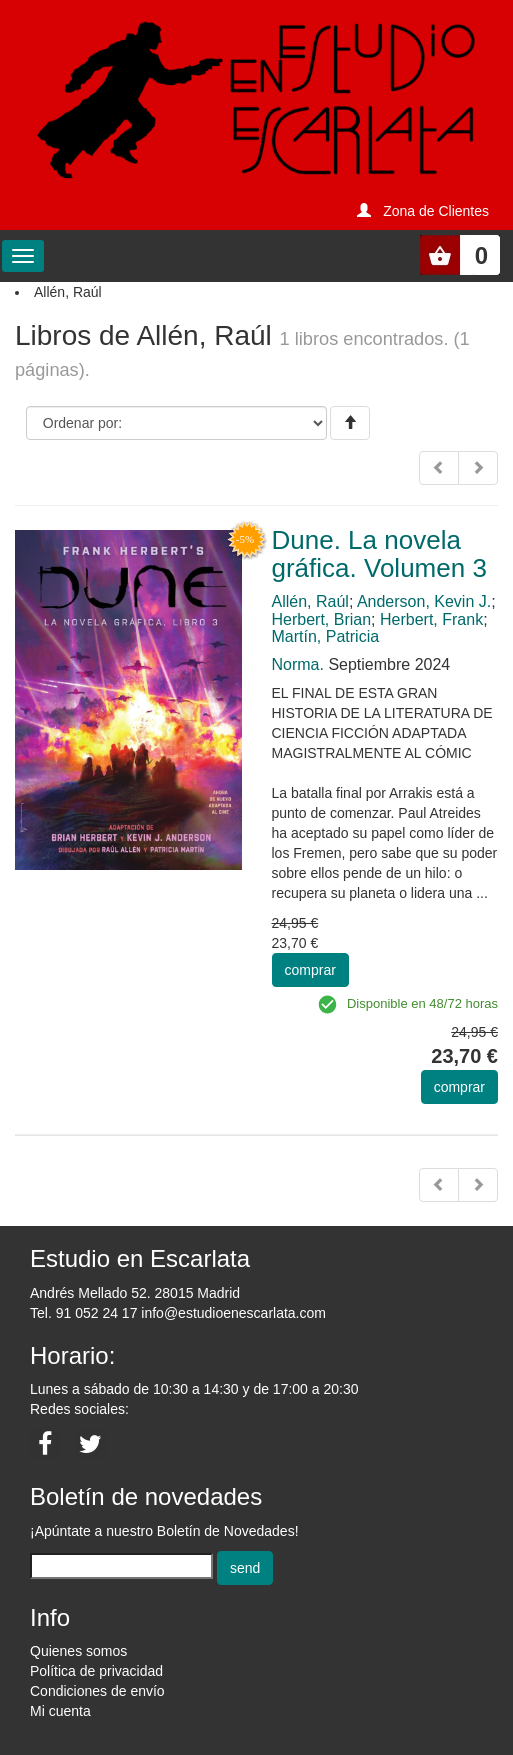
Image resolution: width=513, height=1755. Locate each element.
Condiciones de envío (97, 1691)
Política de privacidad (96, 1671)
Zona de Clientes (436, 211)
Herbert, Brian (322, 619)
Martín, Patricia (326, 636)
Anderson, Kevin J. (424, 601)
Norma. (298, 664)
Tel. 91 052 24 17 (83, 1313)
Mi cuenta (60, 1711)
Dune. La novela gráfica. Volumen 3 (379, 554)
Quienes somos (78, 1651)
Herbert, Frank (431, 619)
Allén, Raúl (310, 601)
